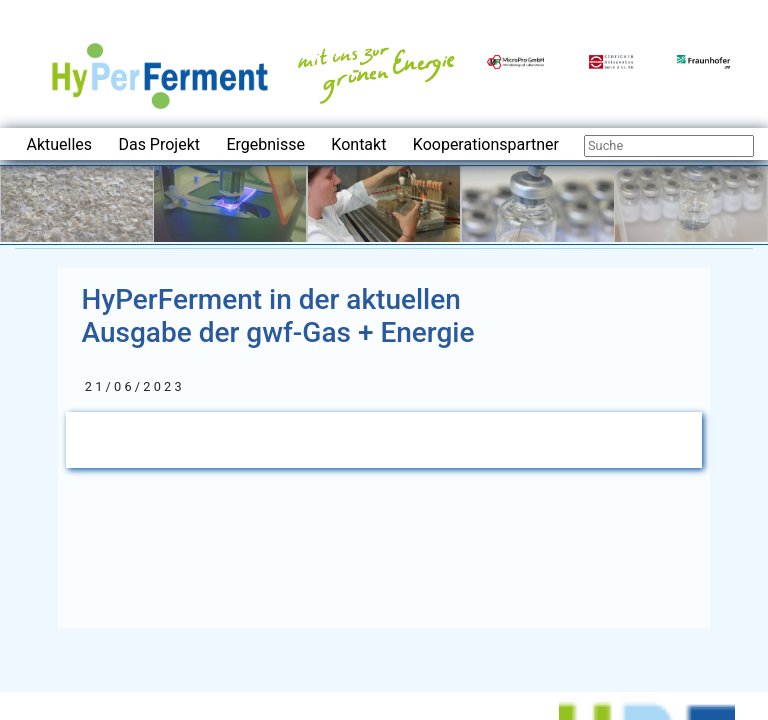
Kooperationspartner (486, 144)
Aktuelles (59, 144)
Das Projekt (159, 144)
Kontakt (358, 144)
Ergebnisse (265, 144)
